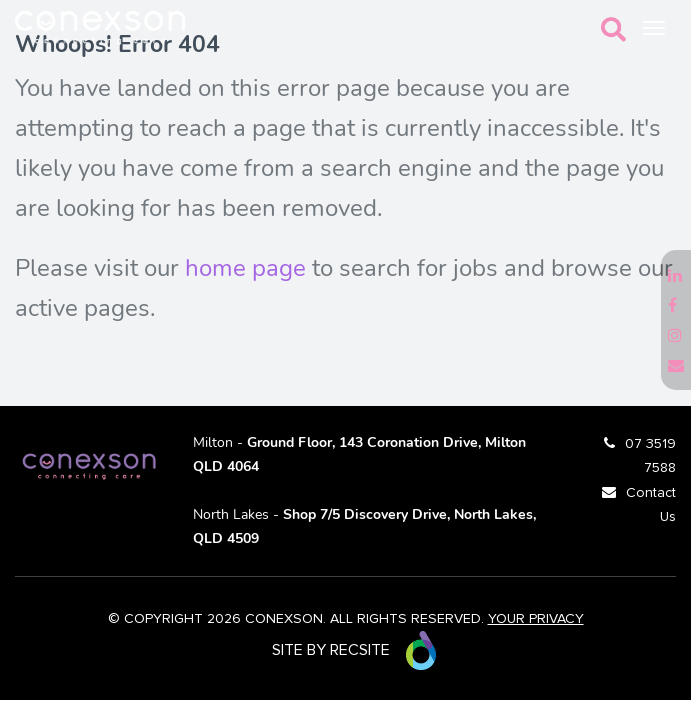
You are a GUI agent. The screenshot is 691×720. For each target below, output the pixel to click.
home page (245, 268)
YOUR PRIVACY (536, 619)
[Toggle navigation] (654, 28)
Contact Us (651, 505)
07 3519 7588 (650, 456)
